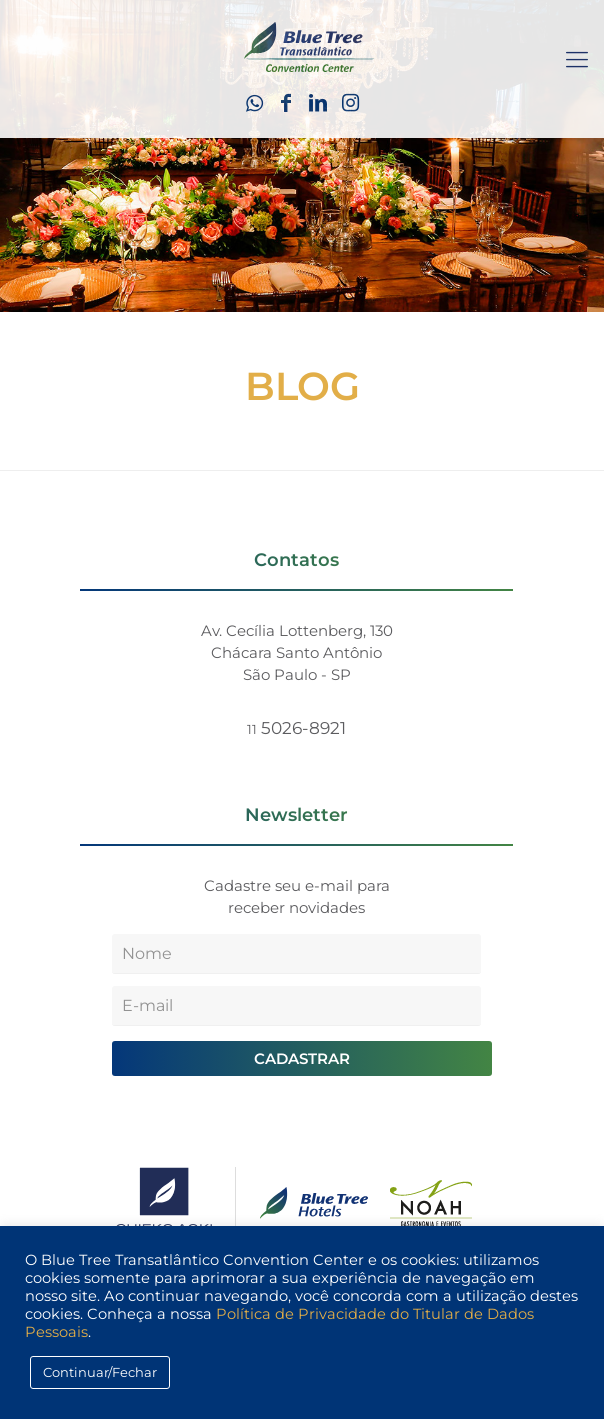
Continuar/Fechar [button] (100, 1372)
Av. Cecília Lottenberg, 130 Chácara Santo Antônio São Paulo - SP (297, 652)
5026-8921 (296, 728)
